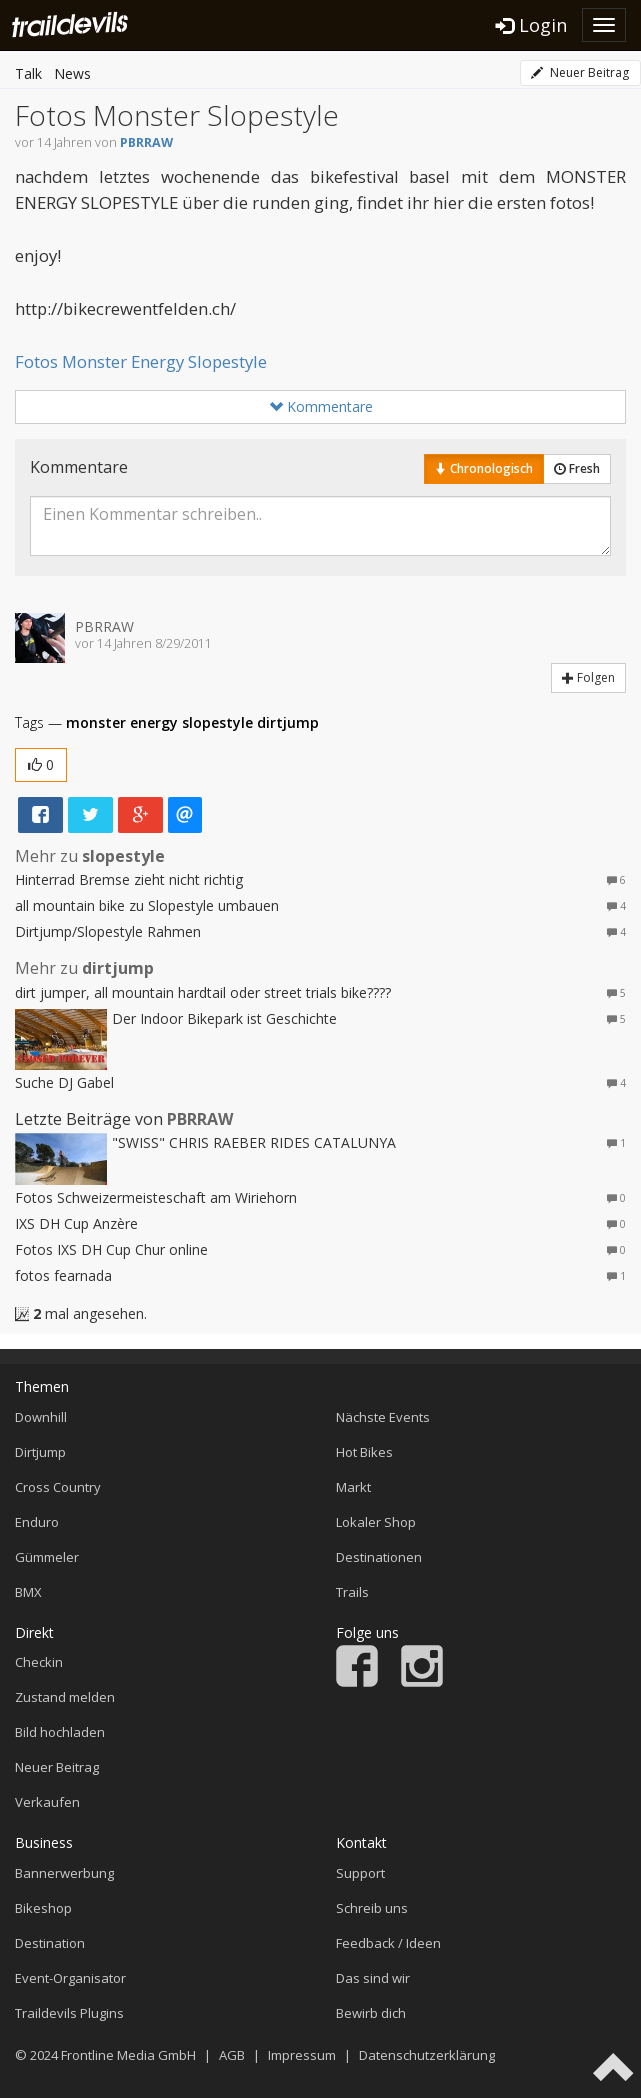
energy (154, 722)
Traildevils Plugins (69, 2013)
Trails (352, 1592)
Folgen (588, 677)
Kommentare (321, 406)
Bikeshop (43, 1908)
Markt (353, 1487)
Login (531, 25)
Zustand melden (65, 1697)
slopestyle (217, 722)
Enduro (37, 1522)
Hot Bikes (364, 1452)
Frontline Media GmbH (128, 2055)
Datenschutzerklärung (427, 2055)
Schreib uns (372, 1908)
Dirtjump (40, 1452)
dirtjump (288, 722)
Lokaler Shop (376, 1522)
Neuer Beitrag (580, 72)
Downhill (41, 1417)
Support (360, 1873)
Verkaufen (47, 1802)
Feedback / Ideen (388, 1943)
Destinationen (379, 1557)
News (72, 73)
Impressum (302, 2055)
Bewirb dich (371, 2013)
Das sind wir (373, 1978)
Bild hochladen (60, 1732)
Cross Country (58, 1487)
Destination (50, 1943)
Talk (28, 73)
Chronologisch (484, 468)
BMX (28, 1592)
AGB (232, 2055)
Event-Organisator (70, 1978)
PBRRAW (146, 142)
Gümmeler (47, 1557)
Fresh (577, 468)
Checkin (39, 1662)
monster (96, 722)
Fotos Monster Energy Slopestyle (141, 361)
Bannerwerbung (64, 1873)
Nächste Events (383, 1417)
